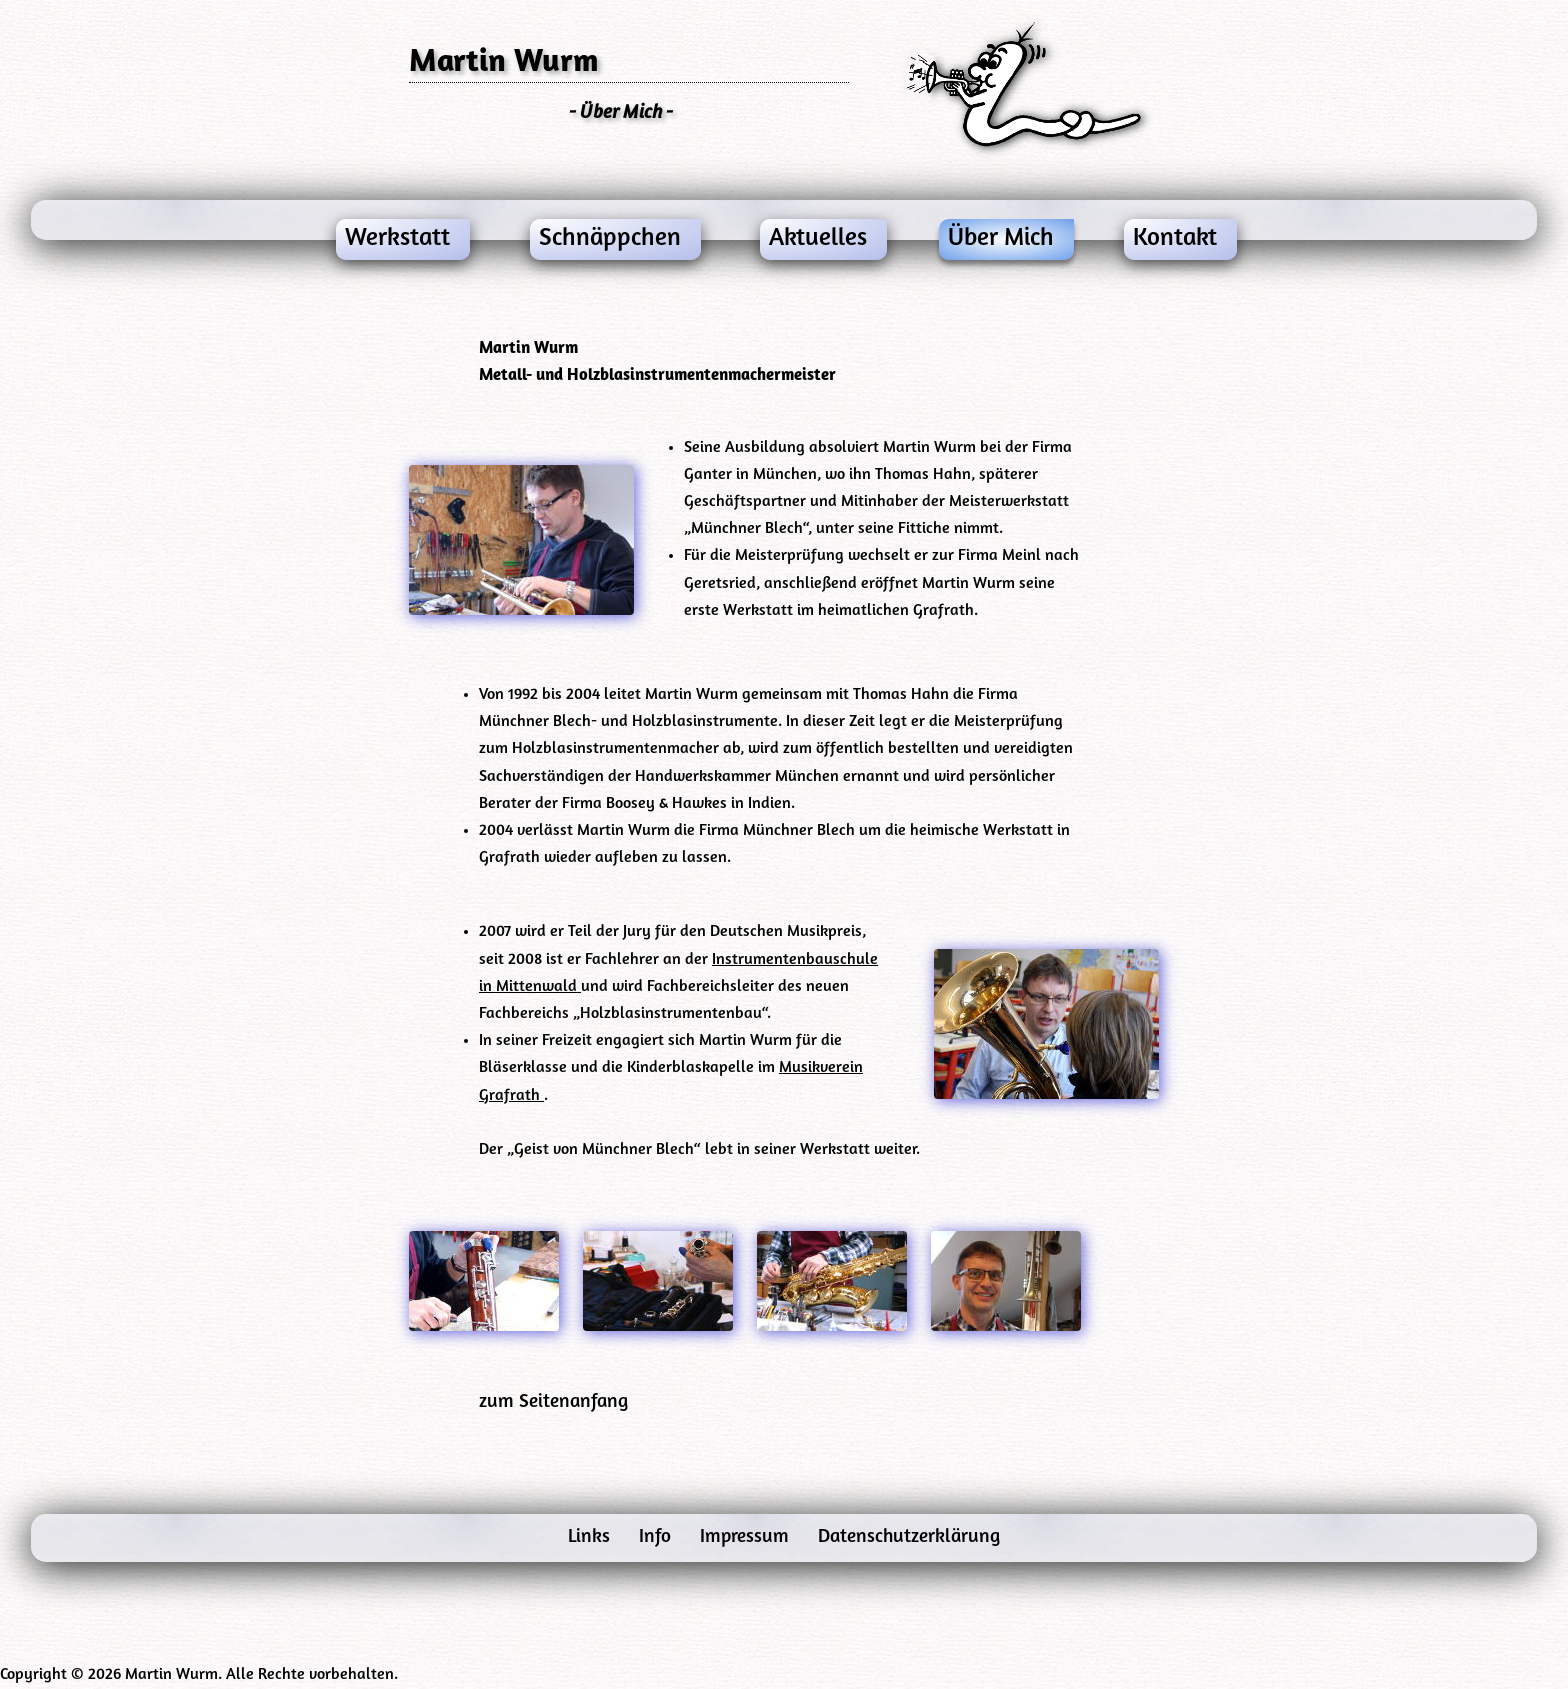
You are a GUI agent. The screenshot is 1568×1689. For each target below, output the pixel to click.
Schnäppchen (610, 238)
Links (591, 1537)
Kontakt (1175, 238)
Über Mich (1001, 238)
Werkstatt (397, 238)
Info (657, 1537)
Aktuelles (818, 238)
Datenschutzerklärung (909, 1537)
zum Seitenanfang (553, 1402)
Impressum (747, 1537)
